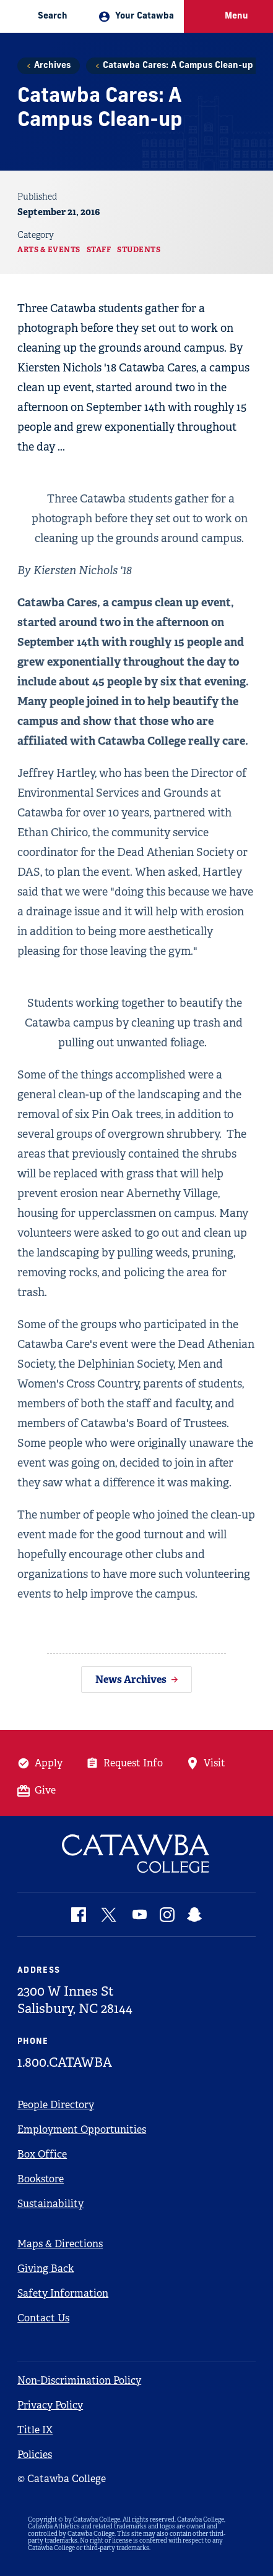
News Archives (131, 1679)
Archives (52, 65)
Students (138, 250)
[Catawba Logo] (136, 1853)
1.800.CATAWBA (64, 2062)
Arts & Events (48, 250)
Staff (99, 250)
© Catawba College (61, 2478)
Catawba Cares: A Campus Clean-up (178, 65)
